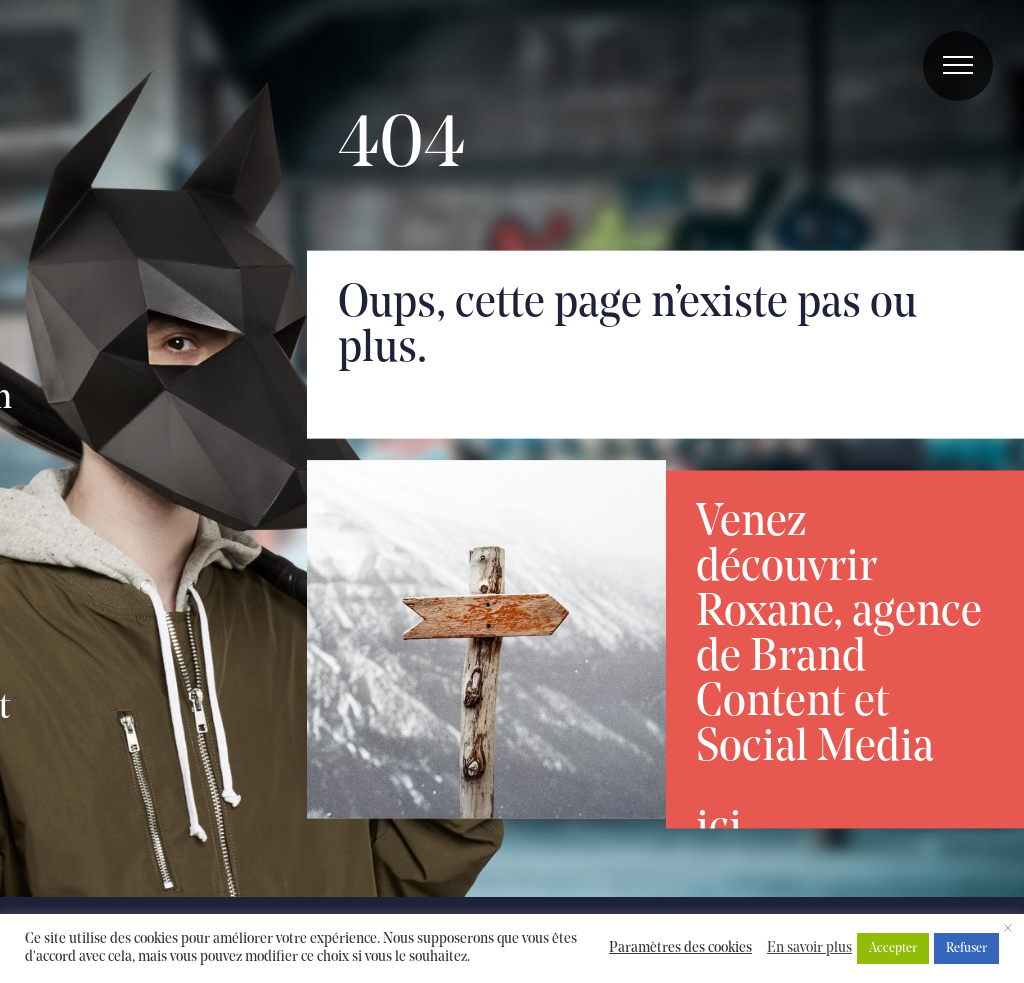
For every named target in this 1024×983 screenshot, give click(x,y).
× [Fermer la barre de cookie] (1008, 930)
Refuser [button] (966, 948)
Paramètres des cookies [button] (680, 948)
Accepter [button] (893, 948)
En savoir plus (809, 948)
